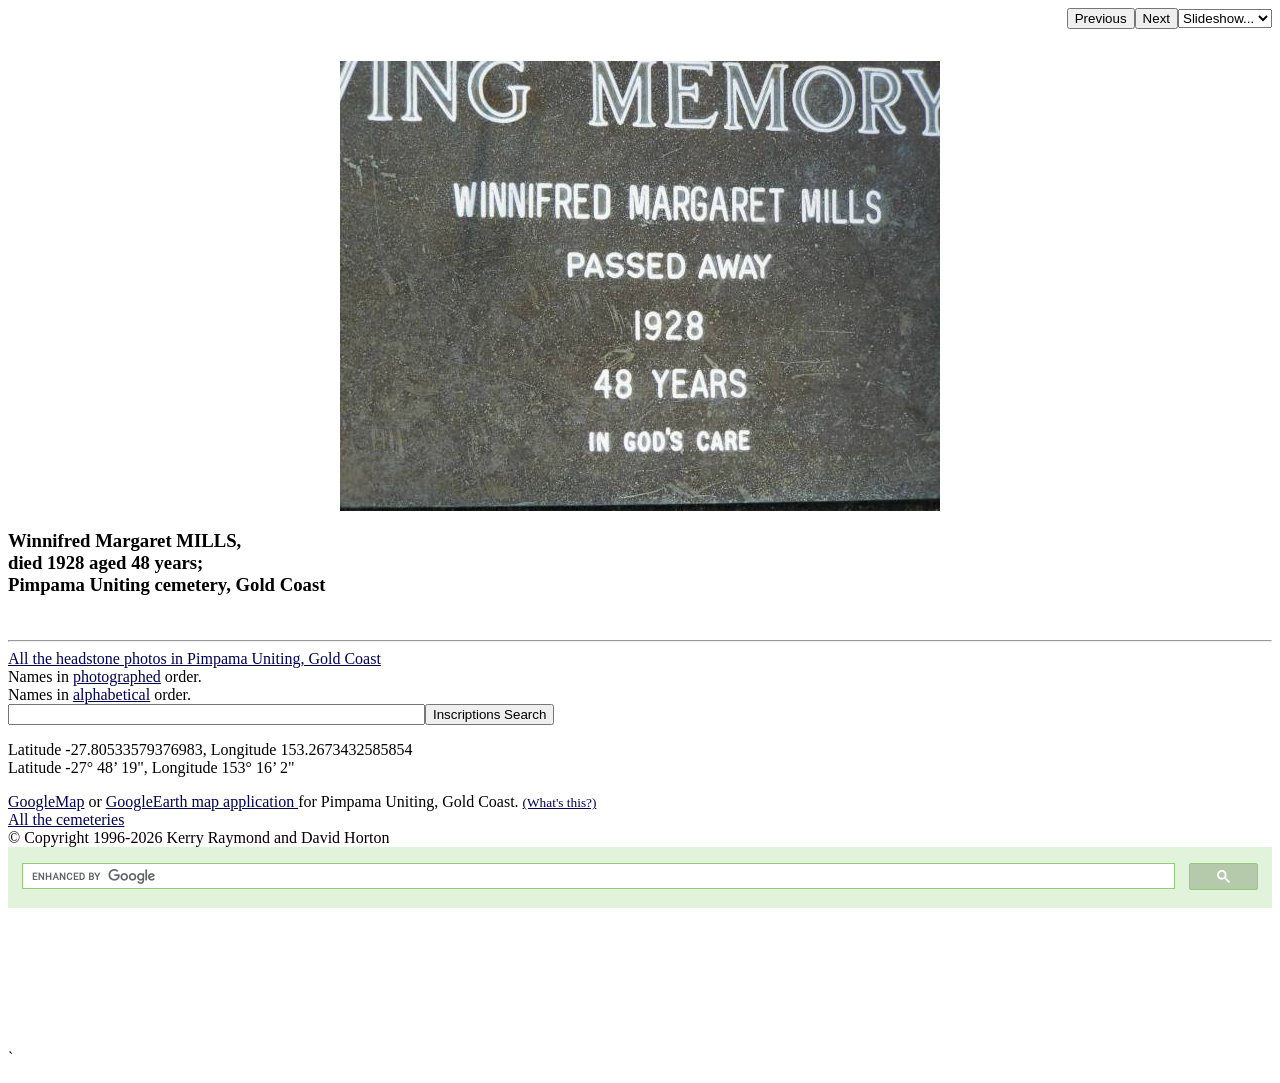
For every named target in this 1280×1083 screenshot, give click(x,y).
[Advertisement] (608, 978)
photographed (117, 676)
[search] (596, 876)
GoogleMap (46, 801)
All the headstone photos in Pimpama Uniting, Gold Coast (194, 658)
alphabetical (111, 694)
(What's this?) (560, 802)
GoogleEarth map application (202, 801)
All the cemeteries (66, 819)
